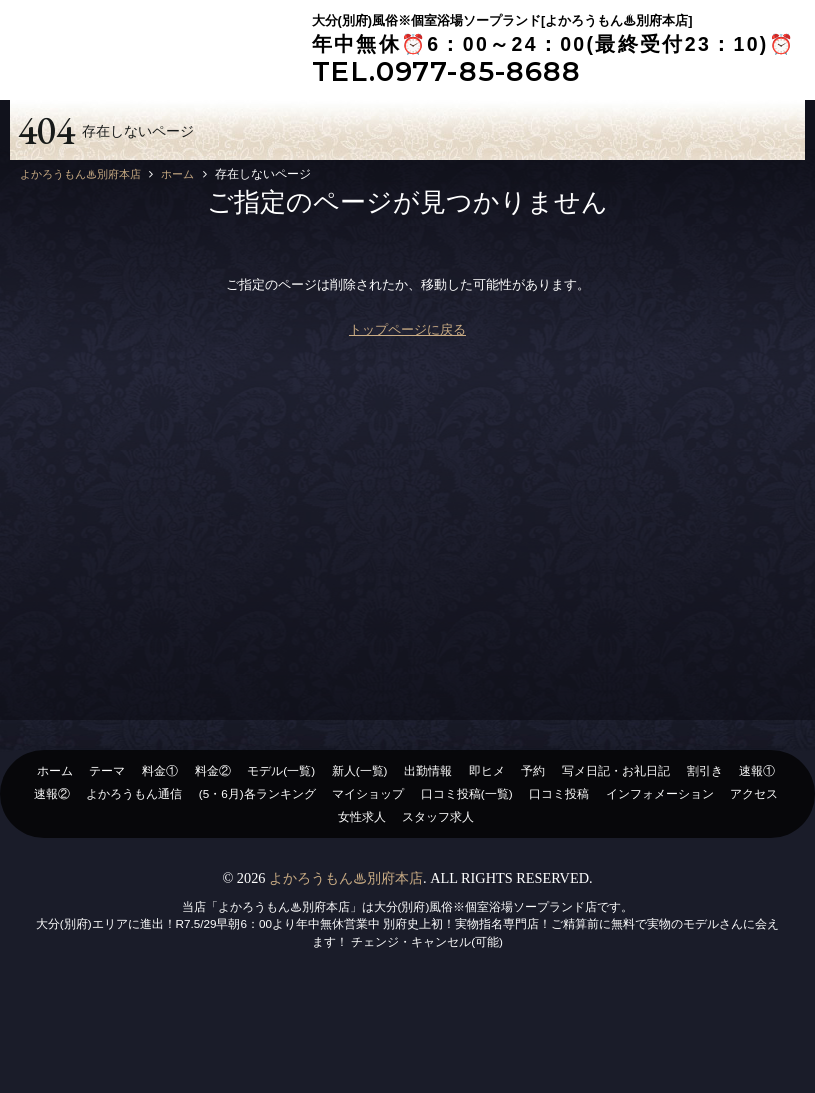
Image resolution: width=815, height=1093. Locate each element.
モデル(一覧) (281, 859)
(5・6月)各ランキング (257, 882)
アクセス (754, 882)
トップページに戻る (407, 418)
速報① (757, 859)
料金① (160, 859)
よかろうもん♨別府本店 (346, 967)
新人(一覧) (360, 859)
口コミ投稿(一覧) (467, 882)
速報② (52, 882)
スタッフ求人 (438, 905)
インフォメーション (660, 882)
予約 (533, 859)
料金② (213, 859)
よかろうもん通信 (134, 882)
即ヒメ (487, 859)
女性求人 (362, 905)
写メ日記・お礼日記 (616, 859)
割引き (705, 859)
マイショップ (368, 882)
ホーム (55, 859)
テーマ (107, 859)
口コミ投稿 (559, 882)
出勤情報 (428, 859)
